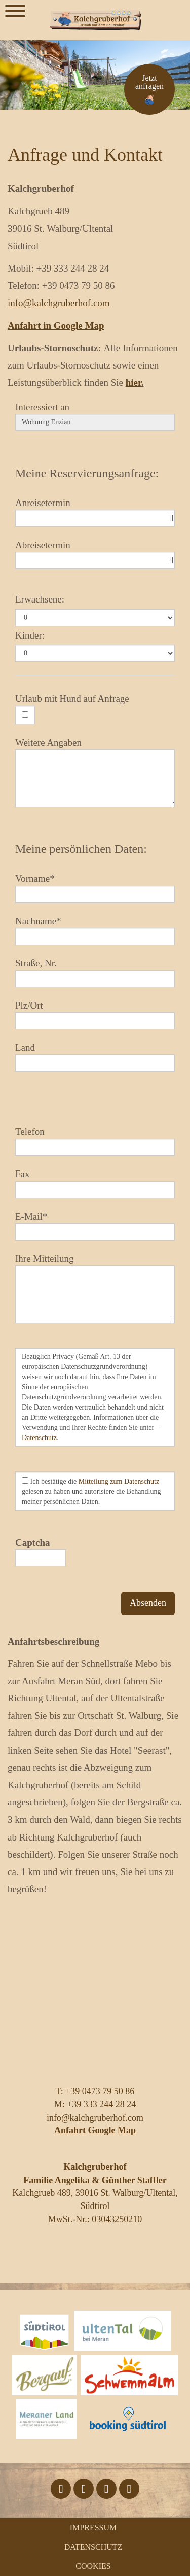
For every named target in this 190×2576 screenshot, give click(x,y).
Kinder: (30, 635)
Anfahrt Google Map (95, 2130)
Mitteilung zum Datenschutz (119, 1481)
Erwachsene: (39, 599)
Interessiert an (42, 407)
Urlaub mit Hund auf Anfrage (72, 698)
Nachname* (38, 921)
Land (25, 1047)
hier (133, 382)
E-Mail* (31, 1216)
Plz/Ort (29, 1005)
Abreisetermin (42, 545)
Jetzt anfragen (149, 82)
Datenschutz (39, 1438)
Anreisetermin (42, 502)
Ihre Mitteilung (44, 1258)
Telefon (30, 1131)
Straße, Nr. (36, 963)
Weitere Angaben (48, 742)
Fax (22, 1173)
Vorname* (35, 878)
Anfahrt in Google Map (56, 325)
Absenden (148, 1603)
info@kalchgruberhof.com (59, 302)
